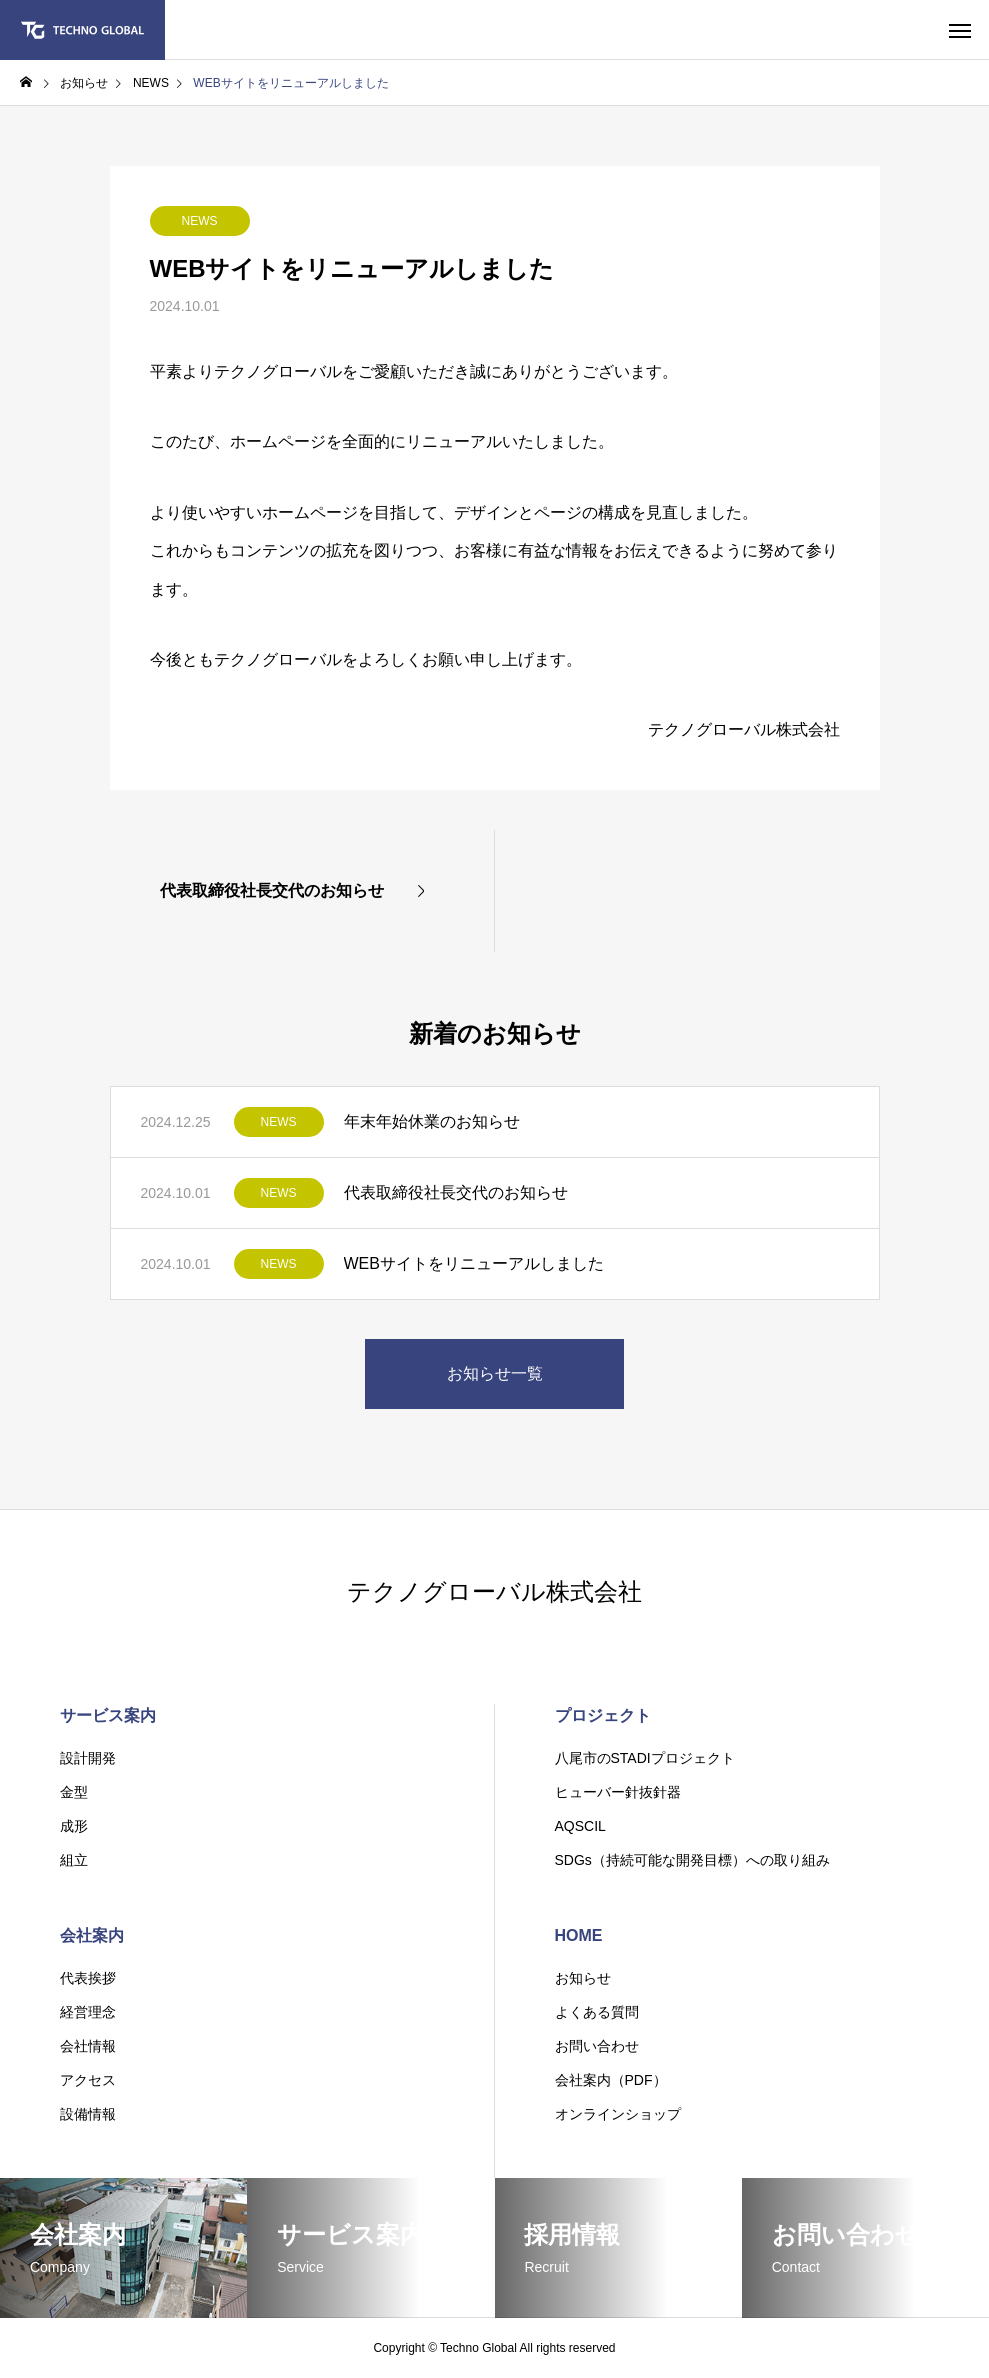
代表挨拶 (88, 1978)
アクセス (88, 2080)
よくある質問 (597, 2012)
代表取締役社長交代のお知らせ (456, 1192)
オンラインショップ (618, 2114)
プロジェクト (603, 1715)
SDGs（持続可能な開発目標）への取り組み (692, 1860)
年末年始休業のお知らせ (432, 1121)
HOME (579, 1935)
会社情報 (88, 2046)
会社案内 (92, 1935)
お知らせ (583, 1978)
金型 (74, 1792)
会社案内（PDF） (611, 2080)
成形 (74, 1826)
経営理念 (88, 2012)
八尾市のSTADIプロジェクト (645, 1758)
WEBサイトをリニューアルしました (474, 1263)
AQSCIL (580, 1826)
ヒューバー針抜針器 (618, 1792)
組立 (74, 1860)
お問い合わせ (597, 2046)
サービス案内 (108, 1715)
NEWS (200, 221)
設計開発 (88, 1758)
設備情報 (88, 2114)
